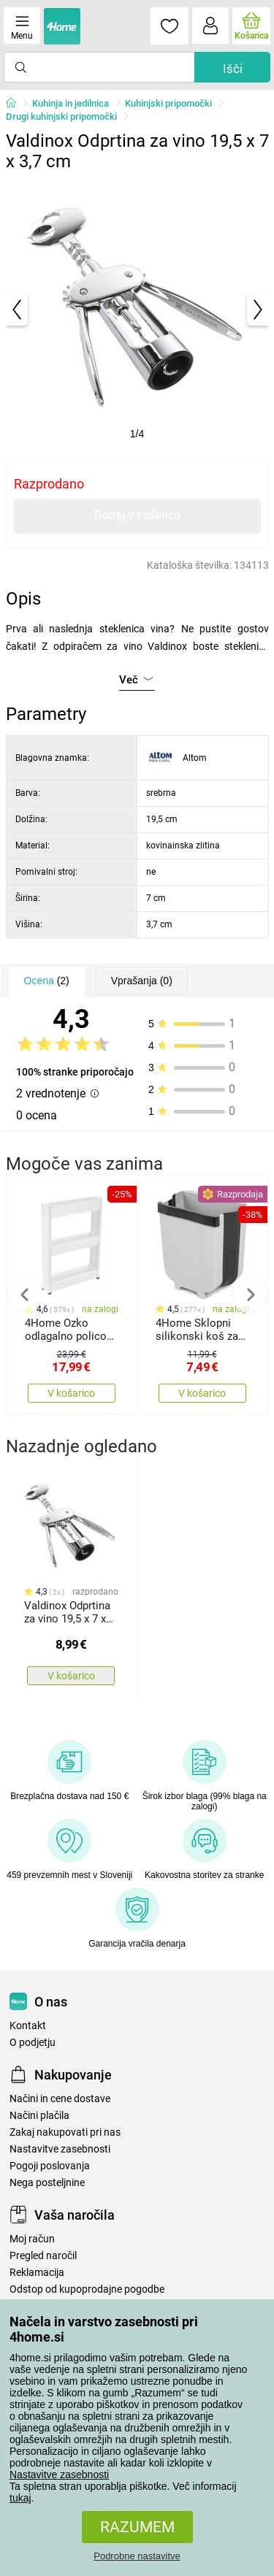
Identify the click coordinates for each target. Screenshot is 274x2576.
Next (250, 1294)
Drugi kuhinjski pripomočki (61, 116)
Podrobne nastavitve (137, 2555)
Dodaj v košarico (137, 515)
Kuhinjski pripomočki (168, 103)
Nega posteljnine (47, 2182)
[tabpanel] (137, 309)
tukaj (20, 2498)
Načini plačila (39, 2115)
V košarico (71, 1393)
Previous (25, 1294)
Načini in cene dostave (59, 2098)
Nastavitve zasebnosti (59, 2474)
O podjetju (32, 2042)
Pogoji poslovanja (49, 2166)
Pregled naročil (43, 2255)
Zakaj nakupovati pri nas (65, 2132)
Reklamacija (36, 2272)
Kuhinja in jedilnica (70, 103)
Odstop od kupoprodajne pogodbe (86, 2289)
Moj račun (32, 2239)
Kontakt (27, 2025)
